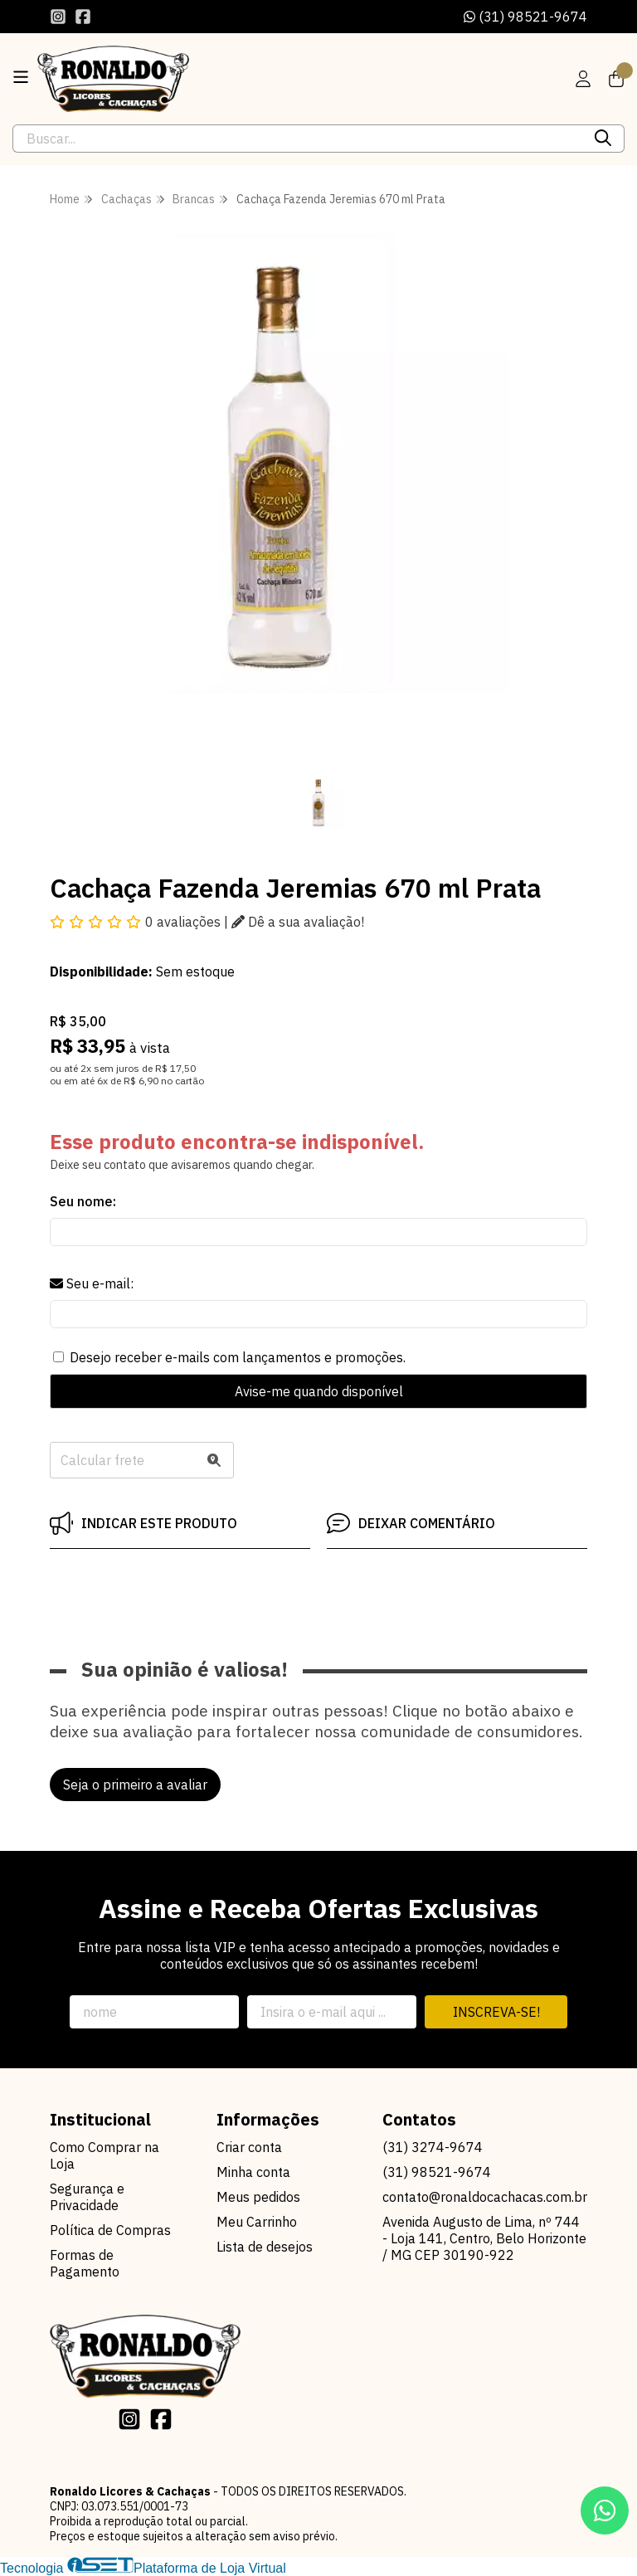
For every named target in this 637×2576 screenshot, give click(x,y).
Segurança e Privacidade (87, 2196)
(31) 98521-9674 (525, 16)
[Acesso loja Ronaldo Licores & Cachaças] (583, 79)
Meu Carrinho (256, 2221)
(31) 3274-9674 (432, 2147)
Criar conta (249, 2147)
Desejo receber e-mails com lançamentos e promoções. (238, 1357)
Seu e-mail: (92, 1283)
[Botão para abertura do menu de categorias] (20, 77)
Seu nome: (83, 1201)
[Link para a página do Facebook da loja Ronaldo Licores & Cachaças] (83, 16)
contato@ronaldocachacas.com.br (484, 2197)
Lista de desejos (264, 2246)
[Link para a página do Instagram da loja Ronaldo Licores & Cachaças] (58, 16)
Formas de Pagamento (84, 2263)
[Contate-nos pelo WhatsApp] (605, 2510)
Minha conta (253, 2172)
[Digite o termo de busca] (297, 138)
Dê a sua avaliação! (297, 921)
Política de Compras (110, 2230)
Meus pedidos (258, 2197)
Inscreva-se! (496, 2012)
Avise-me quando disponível (319, 1391)
